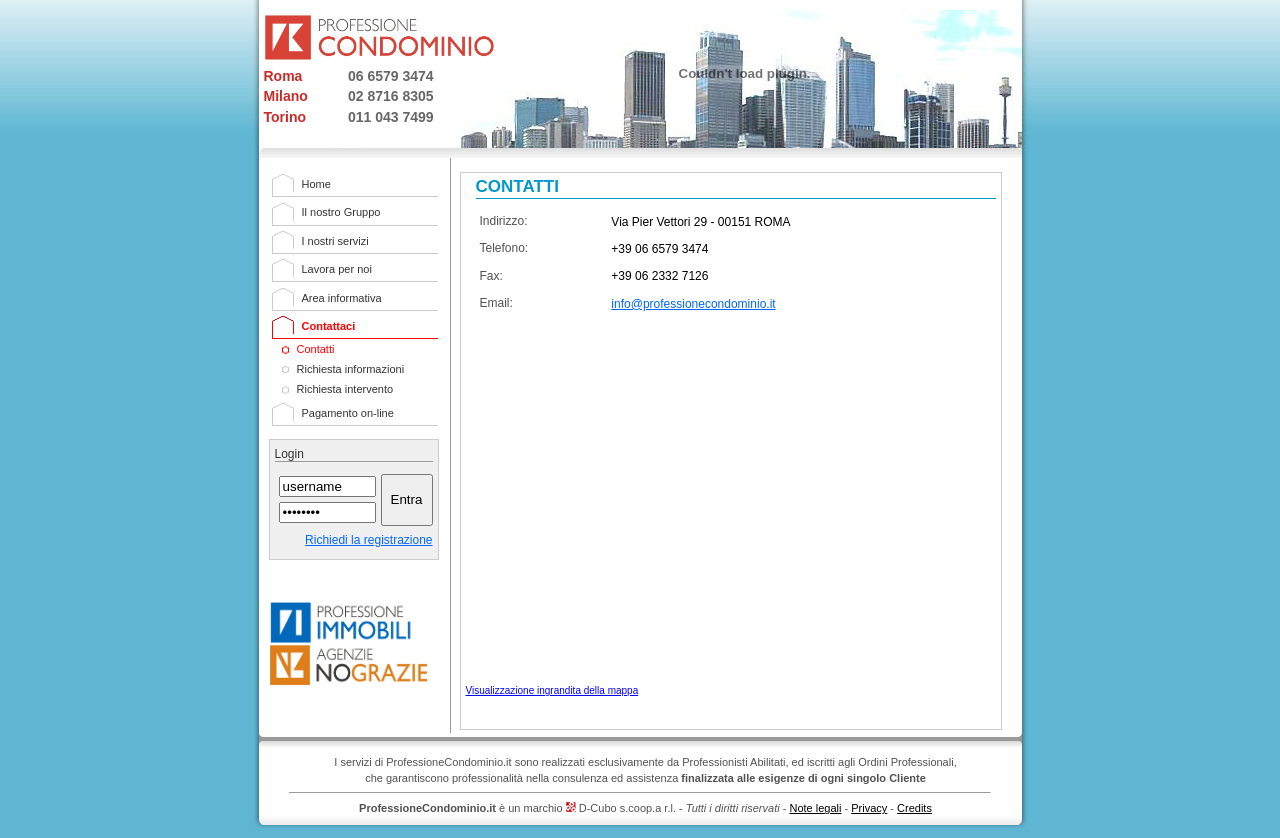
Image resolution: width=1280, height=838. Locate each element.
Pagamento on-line (348, 413)
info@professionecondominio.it (693, 304)
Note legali (815, 808)
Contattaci (329, 326)
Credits (914, 808)
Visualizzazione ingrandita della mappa (552, 690)
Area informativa (342, 298)
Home (316, 184)
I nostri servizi (335, 241)
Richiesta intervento (345, 389)
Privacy (869, 808)
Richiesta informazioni (351, 369)
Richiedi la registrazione (368, 540)
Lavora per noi (337, 269)
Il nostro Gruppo (341, 212)
